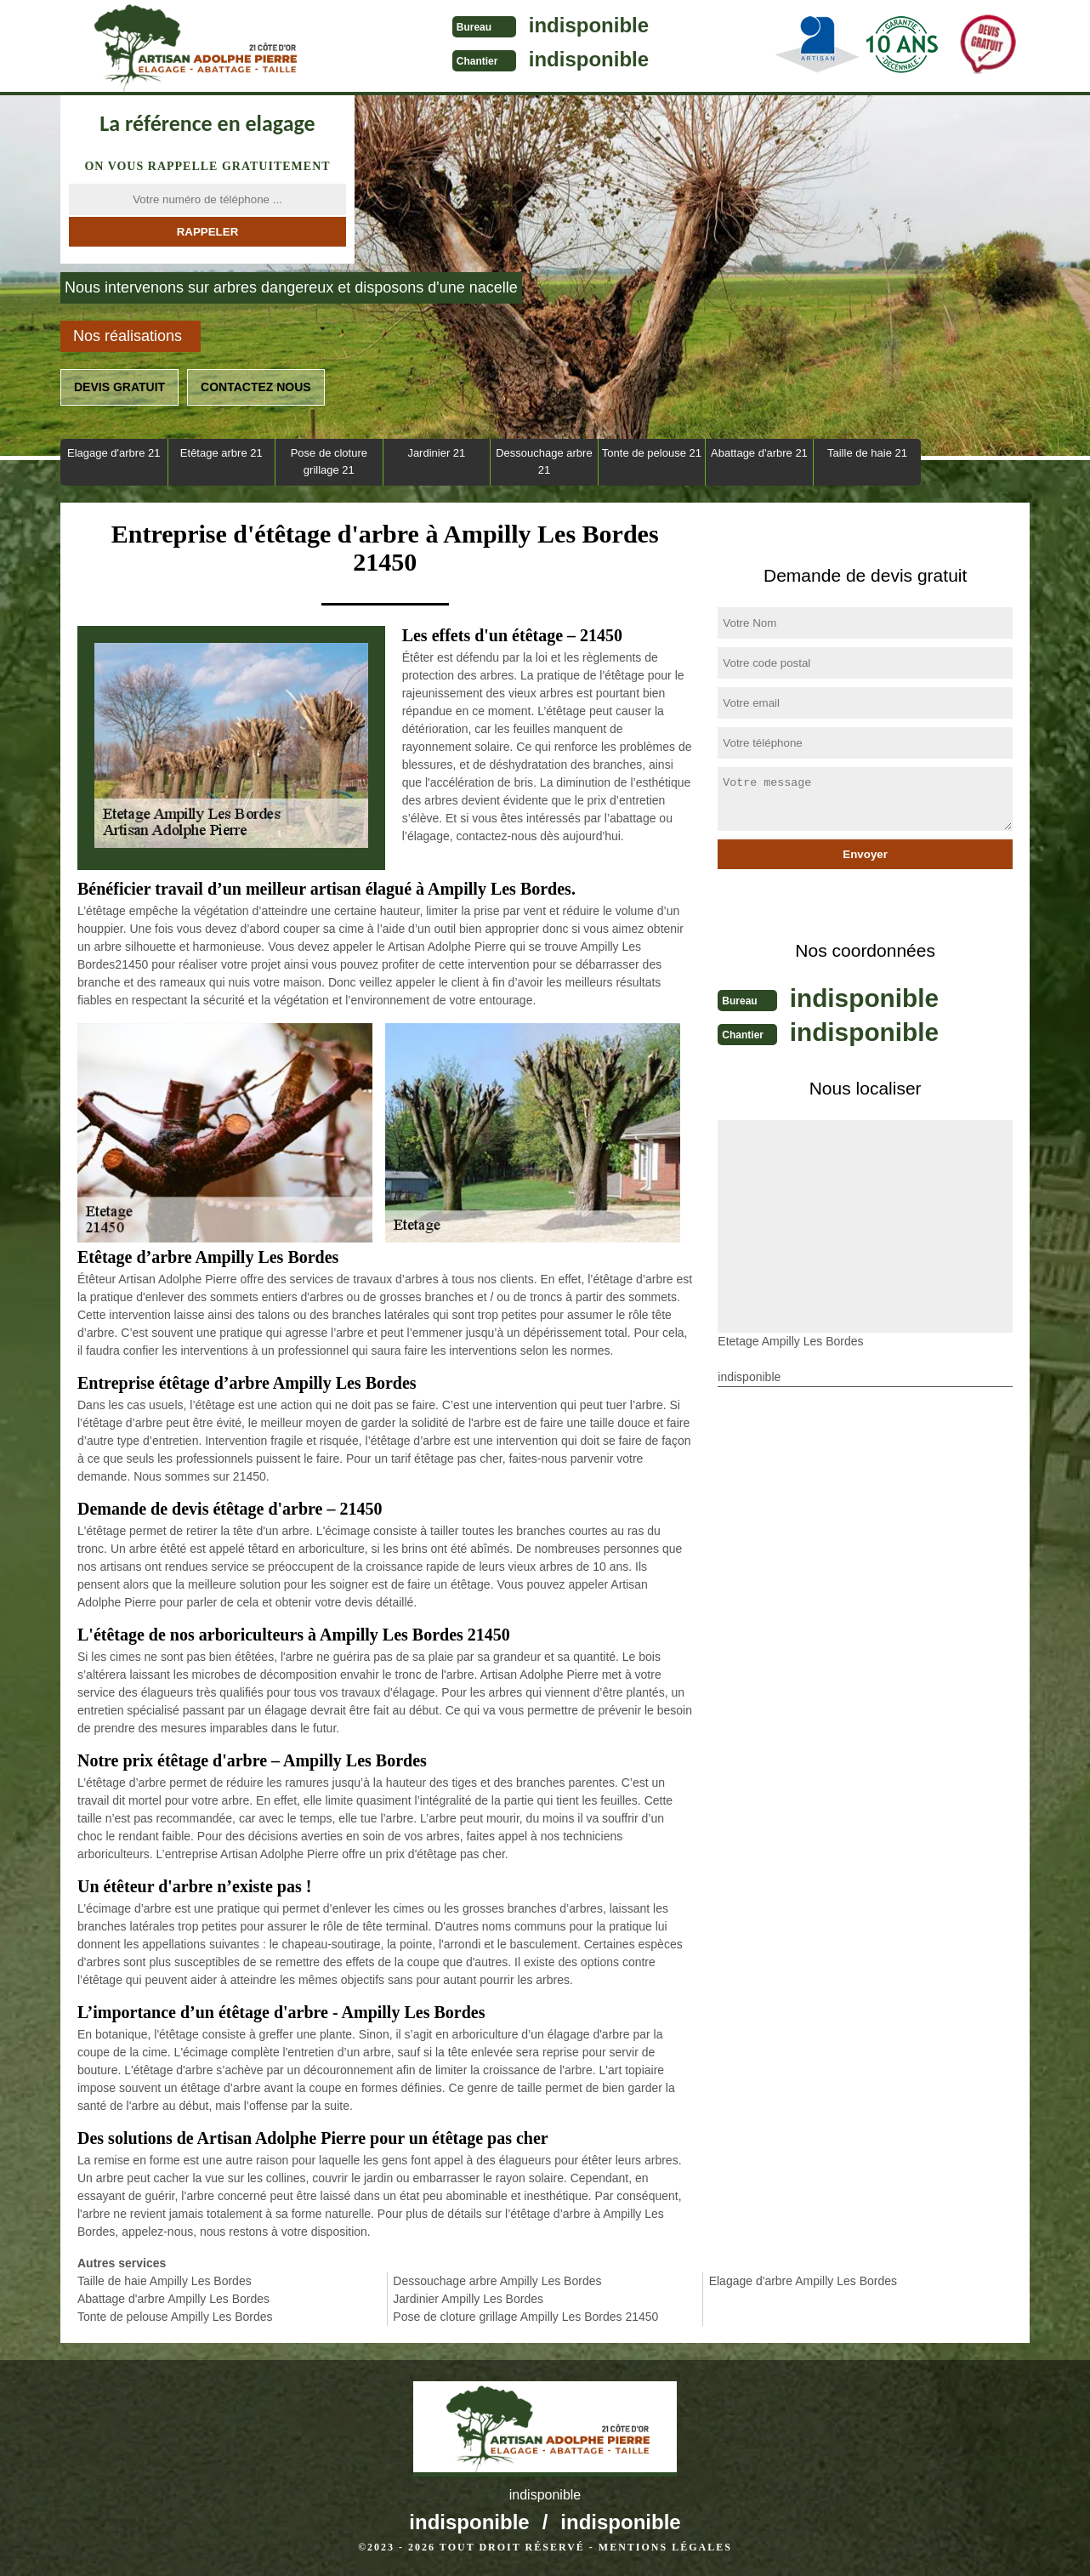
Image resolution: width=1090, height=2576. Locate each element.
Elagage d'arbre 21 (113, 452)
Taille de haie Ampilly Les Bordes (164, 2281)
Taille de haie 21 (867, 452)
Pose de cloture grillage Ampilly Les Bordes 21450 (525, 2316)
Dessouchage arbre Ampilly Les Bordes (497, 2281)
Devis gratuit (119, 387)
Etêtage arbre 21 (221, 452)
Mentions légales (665, 2547)
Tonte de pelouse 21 (651, 452)
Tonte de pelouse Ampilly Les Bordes (175, 2316)
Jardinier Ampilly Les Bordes (468, 2299)
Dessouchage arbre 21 (544, 461)
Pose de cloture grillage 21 (329, 461)
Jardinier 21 (436, 452)
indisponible (579, 25)
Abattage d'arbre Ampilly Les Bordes (173, 2299)
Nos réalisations (127, 335)
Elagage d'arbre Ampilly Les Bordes (803, 2281)
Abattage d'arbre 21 (759, 452)
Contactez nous (256, 387)
